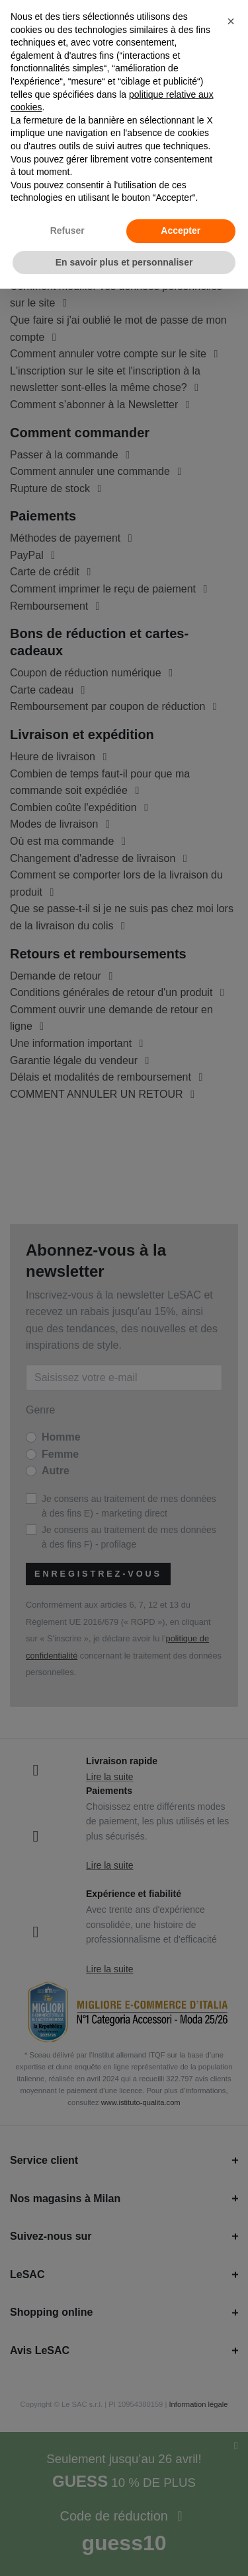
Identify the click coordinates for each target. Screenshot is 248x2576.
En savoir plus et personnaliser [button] (124, 262)
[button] (230, 21)
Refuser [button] (67, 230)
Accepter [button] (180, 230)
